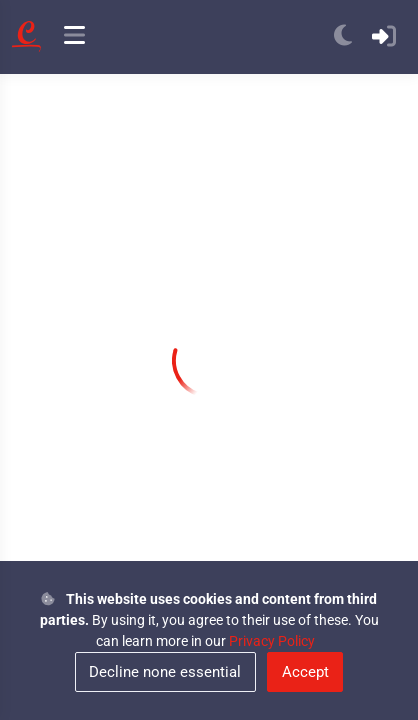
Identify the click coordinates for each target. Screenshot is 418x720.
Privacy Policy (272, 641)
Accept (305, 672)
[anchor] (74, 37)
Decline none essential (165, 672)
